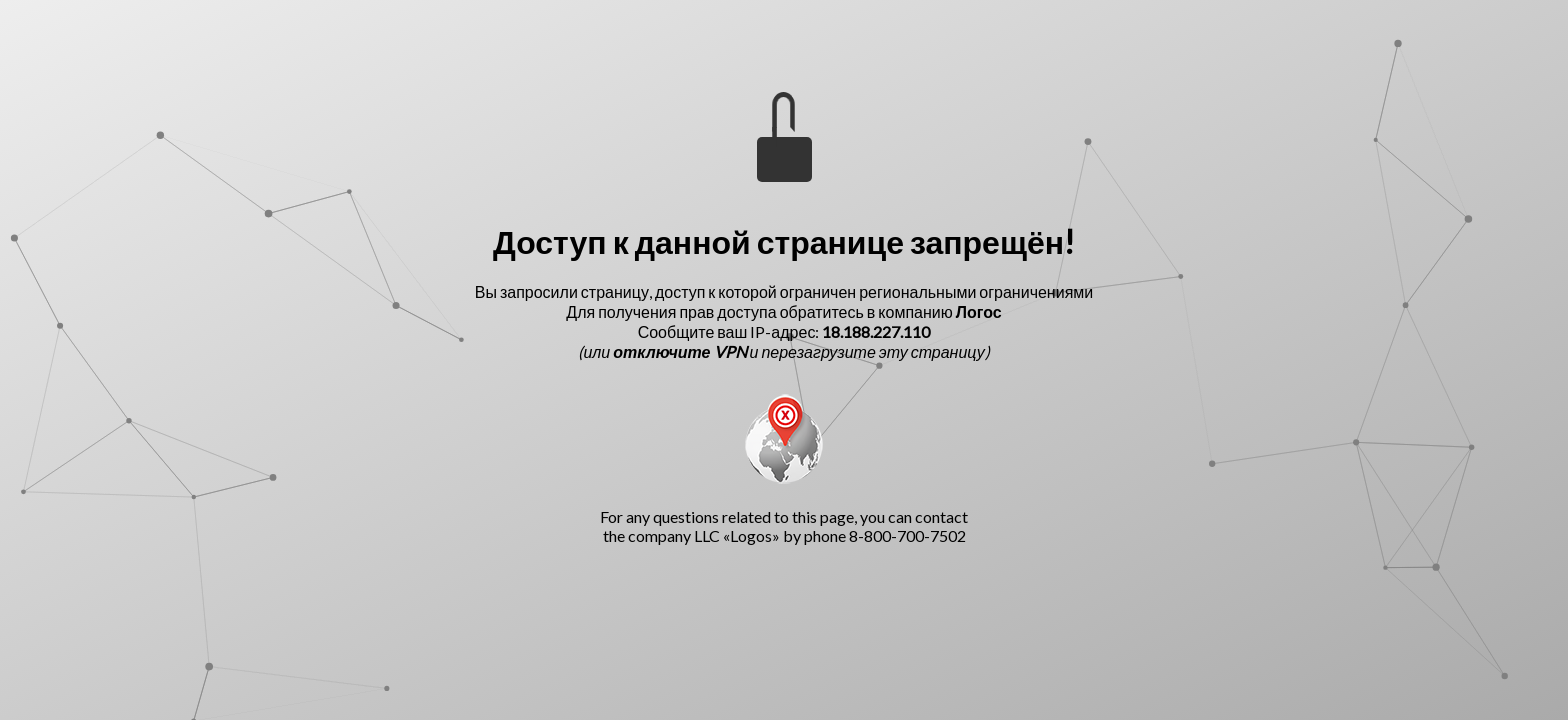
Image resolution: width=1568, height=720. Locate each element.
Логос (979, 311)
